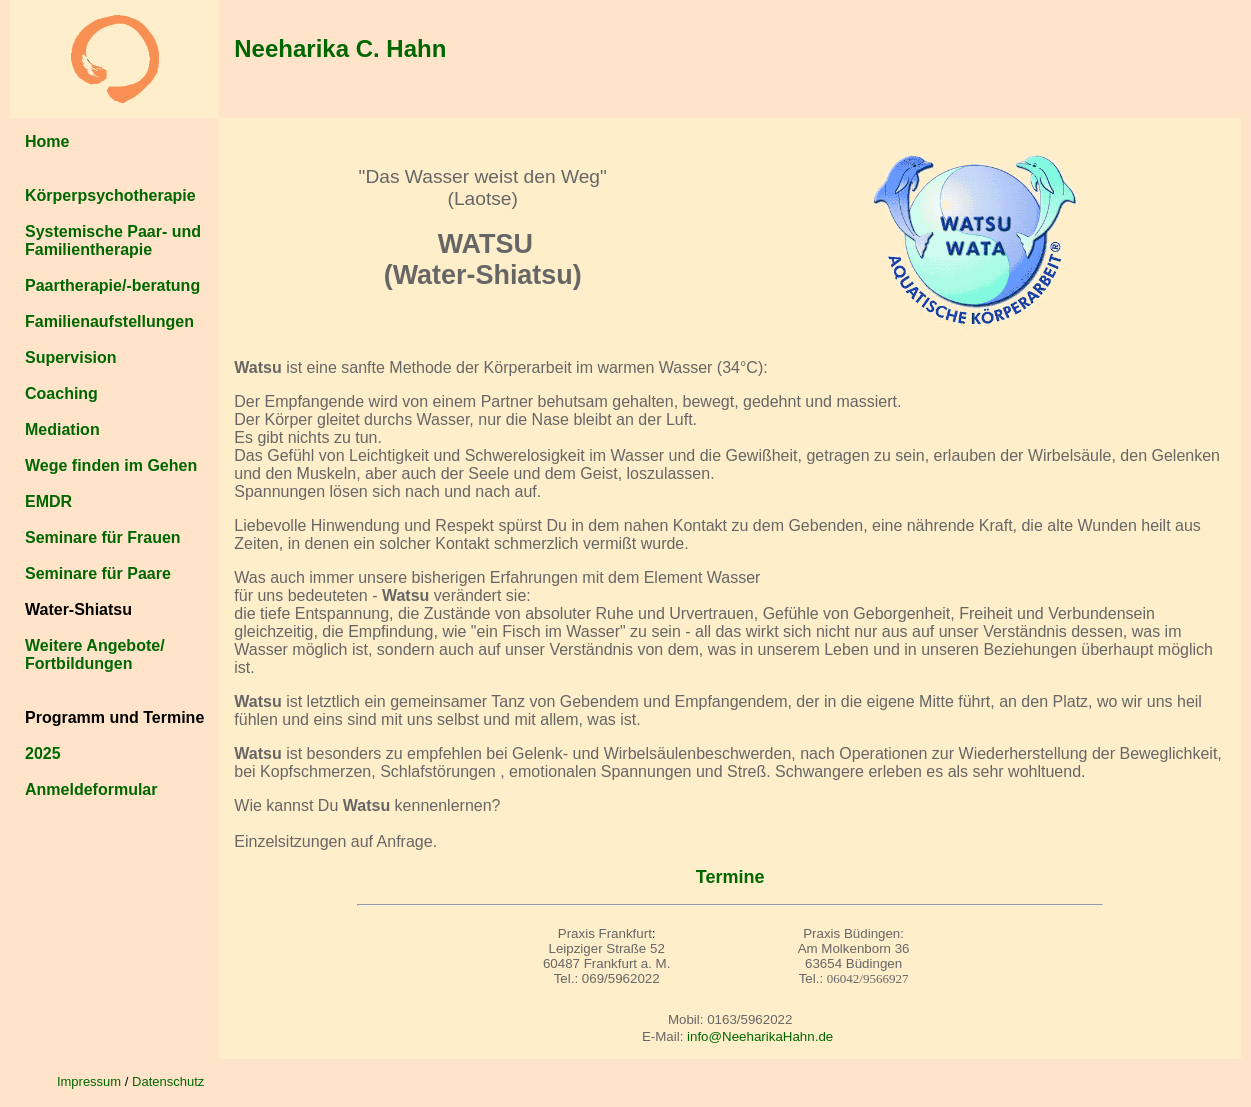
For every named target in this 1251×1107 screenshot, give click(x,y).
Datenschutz (168, 1081)
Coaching (61, 393)
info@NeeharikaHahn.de (760, 1036)
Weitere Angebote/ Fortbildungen (95, 654)
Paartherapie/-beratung (112, 285)
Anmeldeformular (91, 789)
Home (47, 141)
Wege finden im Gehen (111, 465)
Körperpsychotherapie (110, 195)
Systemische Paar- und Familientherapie (113, 240)
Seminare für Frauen (103, 537)
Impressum (89, 1081)
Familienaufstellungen (109, 321)
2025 (43, 753)
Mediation (62, 429)
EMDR (48, 501)
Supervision (71, 357)
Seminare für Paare (98, 573)
